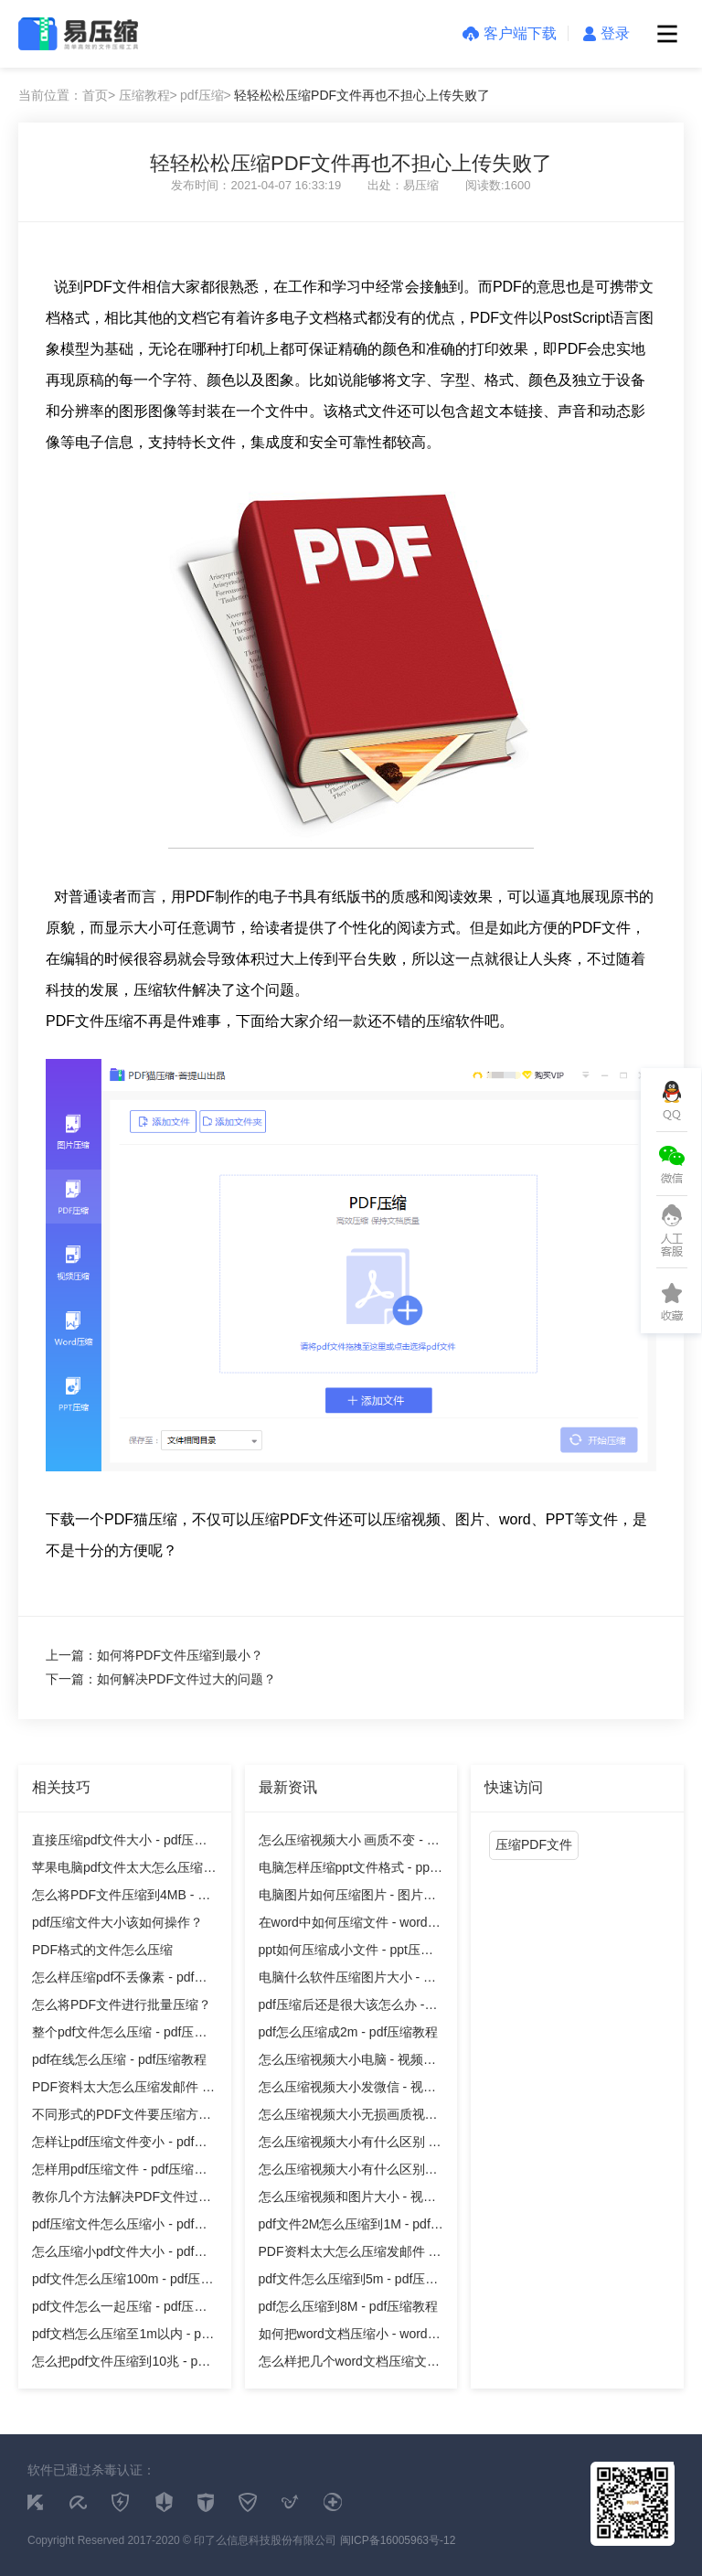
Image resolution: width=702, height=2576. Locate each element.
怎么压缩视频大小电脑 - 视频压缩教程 (347, 2062)
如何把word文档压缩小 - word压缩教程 (350, 2336)
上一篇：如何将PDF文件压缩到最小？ (154, 1655)
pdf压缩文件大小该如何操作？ (117, 1922)
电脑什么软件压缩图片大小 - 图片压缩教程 (347, 1980)
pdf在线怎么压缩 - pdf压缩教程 (119, 2059)
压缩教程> (148, 95)
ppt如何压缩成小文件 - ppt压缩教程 (346, 1952)
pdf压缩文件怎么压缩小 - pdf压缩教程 (119, 2227)
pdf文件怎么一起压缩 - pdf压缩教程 (119, 2309)
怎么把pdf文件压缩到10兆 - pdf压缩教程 (120, 2364)
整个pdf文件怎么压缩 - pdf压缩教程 (119, 2035)
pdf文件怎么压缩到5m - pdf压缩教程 (349, 2282)
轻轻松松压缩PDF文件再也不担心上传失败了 (362, 95)
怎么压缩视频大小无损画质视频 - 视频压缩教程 (348, 2117)
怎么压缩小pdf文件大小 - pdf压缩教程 (119, 2254)
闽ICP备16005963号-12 (398, 2540)
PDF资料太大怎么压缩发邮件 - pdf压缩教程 (119, 2089)
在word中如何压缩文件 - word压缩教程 (350, 1925)
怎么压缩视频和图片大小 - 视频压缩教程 (347, 2199)
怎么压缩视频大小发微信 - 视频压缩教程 (347, 2089)
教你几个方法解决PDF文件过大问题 (121, 2199)
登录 (606, 33)
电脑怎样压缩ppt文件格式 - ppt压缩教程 (346, 1870)
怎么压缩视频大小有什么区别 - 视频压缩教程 (346, 2144)
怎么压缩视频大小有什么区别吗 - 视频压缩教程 (348, 2172)
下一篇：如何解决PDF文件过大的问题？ (161, 1679)
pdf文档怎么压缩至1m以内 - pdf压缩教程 (122, 2336)
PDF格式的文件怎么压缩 (102, 1949)
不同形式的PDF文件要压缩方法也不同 (121, 2117)
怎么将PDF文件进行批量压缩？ (121, 2004)
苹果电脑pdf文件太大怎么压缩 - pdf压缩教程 (121, 1870)
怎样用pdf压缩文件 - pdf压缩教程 (119, 2172)
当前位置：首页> (66, 95)
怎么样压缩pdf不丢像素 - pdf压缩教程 (119, 1980)
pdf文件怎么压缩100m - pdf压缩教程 (122, 2282)
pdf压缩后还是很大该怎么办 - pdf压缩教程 (342, 2007)
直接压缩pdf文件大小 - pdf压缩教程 (119, 1843)
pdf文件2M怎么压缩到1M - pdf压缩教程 (351, 2227)
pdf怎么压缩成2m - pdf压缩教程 (349, 2032)
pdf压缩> (205, 95)
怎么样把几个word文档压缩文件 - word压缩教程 (349, 2364)
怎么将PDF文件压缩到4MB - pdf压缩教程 (124, 1897)
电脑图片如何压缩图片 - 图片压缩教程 (347, 1897)
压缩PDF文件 (533, 1844)
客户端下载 (510, 33)
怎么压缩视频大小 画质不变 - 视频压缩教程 (349, 1843)
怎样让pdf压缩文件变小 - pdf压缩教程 (119, 2144)
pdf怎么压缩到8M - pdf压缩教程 (349, 2306)
